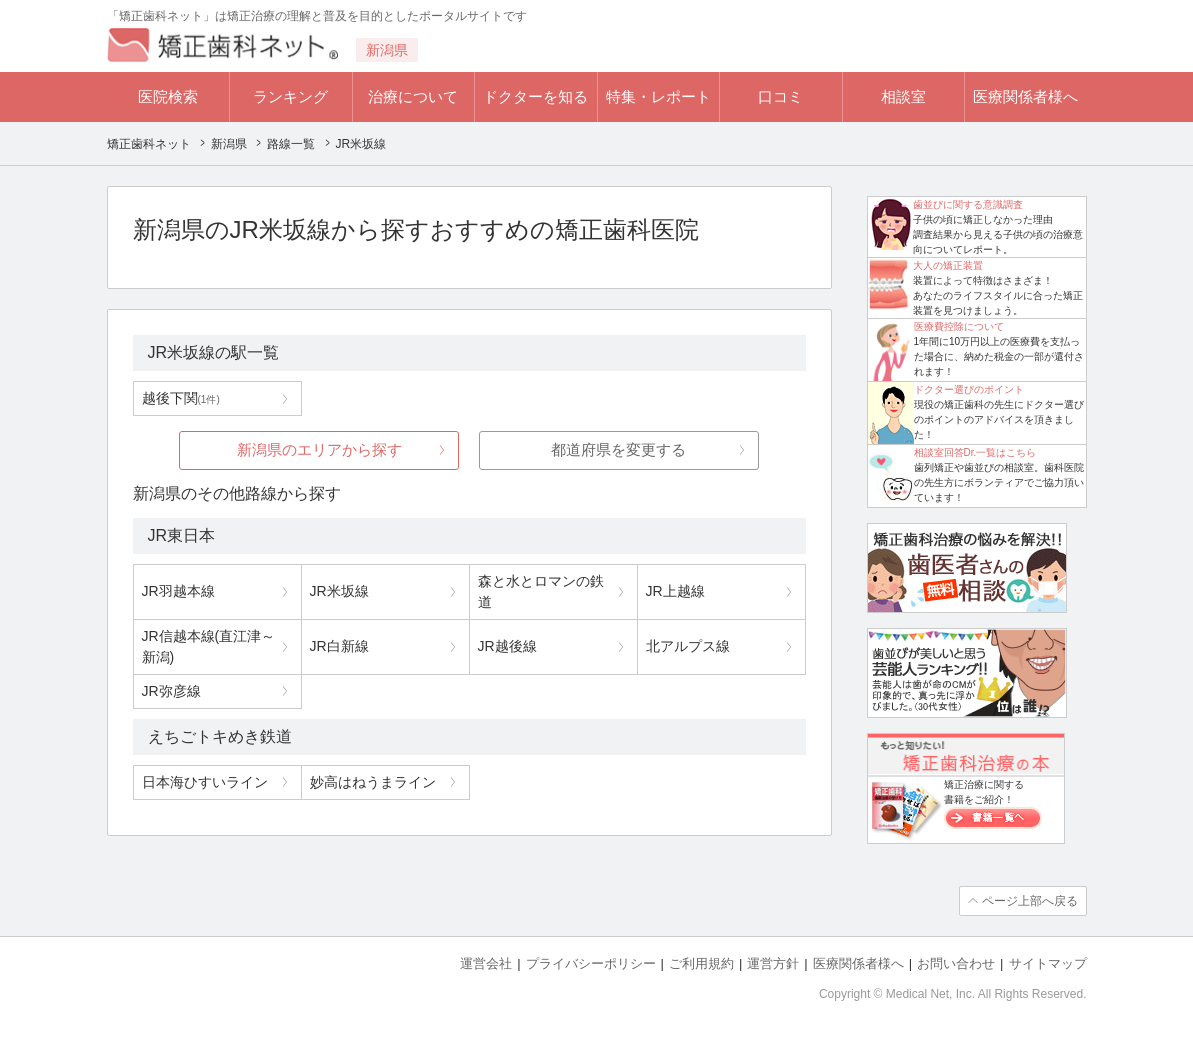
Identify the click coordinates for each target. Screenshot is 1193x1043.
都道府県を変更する (618, 449)
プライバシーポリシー (591, 963)
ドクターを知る (535, 96)
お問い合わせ (956, 963)
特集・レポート (658, 96)
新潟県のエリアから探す (319, 449)
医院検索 (168, 96)
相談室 (903, 96)
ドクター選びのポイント (969, 389)
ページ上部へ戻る (1030, 901)
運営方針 (773, 963)
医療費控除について (959, 326)
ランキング (290, 96)
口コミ (780, 96)
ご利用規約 (701, 963)
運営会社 (486, 963)
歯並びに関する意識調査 (968, 204)
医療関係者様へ (1025, 96)
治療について (413, 96)
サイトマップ (1048, 963)
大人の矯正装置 (948, 265)
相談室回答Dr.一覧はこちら (975, 452)
